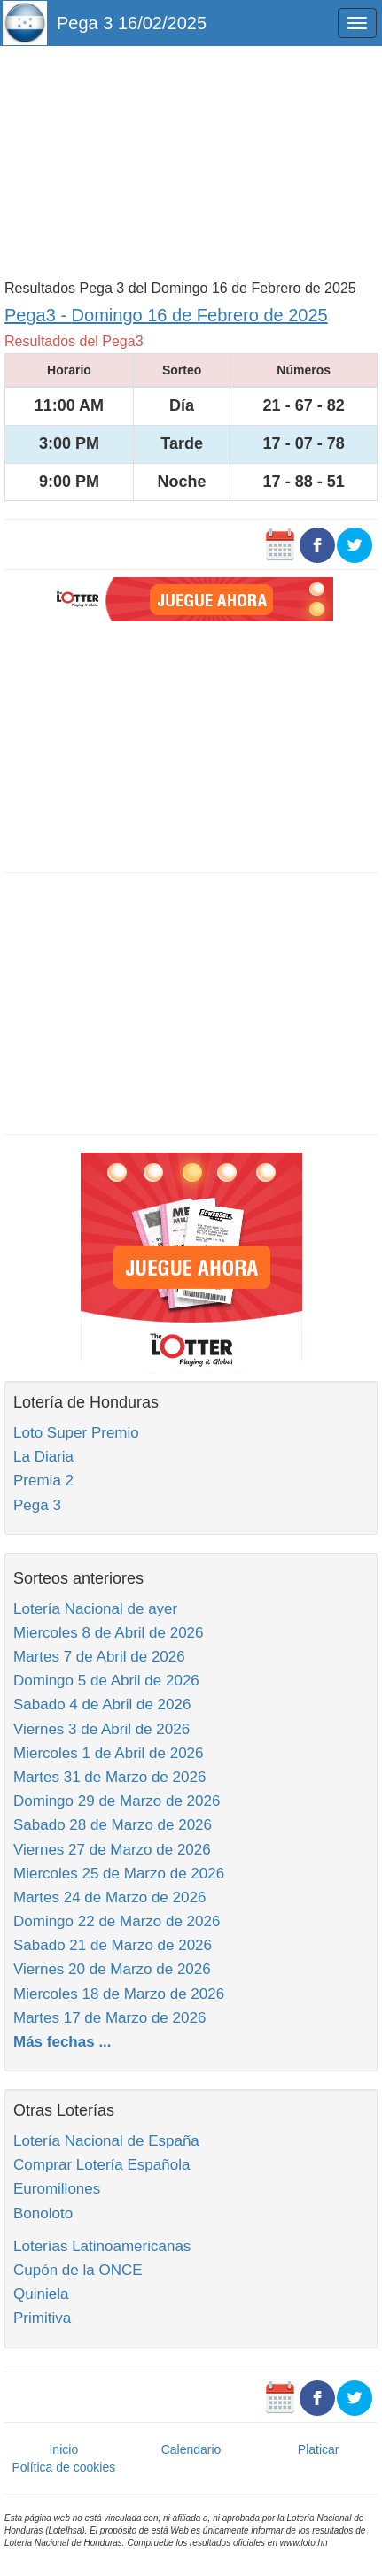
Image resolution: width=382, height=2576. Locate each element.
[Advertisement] (191, 161)
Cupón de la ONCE (78, 2270)
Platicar (318, 2449)
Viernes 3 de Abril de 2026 (101, 1729)
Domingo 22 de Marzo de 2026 (116, 1921)
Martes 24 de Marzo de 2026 (109, 1897)
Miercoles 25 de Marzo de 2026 (118, 1873)
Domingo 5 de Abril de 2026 (106, 1680)
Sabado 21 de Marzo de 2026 (112, 1945)
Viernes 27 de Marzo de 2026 (112, 1849)
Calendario (191, 2449)
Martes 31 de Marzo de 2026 (109, 1777)
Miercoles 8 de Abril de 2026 (108, 1632)
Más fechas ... (62, 2041)
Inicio (63, 2449)
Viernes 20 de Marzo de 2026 (112, 1969)
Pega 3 (37, 1505)
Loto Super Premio (76, 1432)
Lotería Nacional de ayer (95, 1608)
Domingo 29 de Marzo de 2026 (116, 1801)
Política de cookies (63, 2467)
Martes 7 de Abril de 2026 (99, 1656)
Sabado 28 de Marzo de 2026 (112, 1824)
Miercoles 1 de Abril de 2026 (108, 1753)
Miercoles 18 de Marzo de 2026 (118, 1994)
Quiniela (40, 2294)
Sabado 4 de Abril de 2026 (102, 1704)
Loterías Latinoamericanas (102, 2246)
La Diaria (43, 1456)
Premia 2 (43, 1480)
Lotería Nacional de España (106, 2141)
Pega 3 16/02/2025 (132, 23)
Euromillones (56, 2188)
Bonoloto (43, 2213)
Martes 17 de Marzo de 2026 (109, 2017)
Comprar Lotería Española (101, 2164)
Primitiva (42, 2318)
